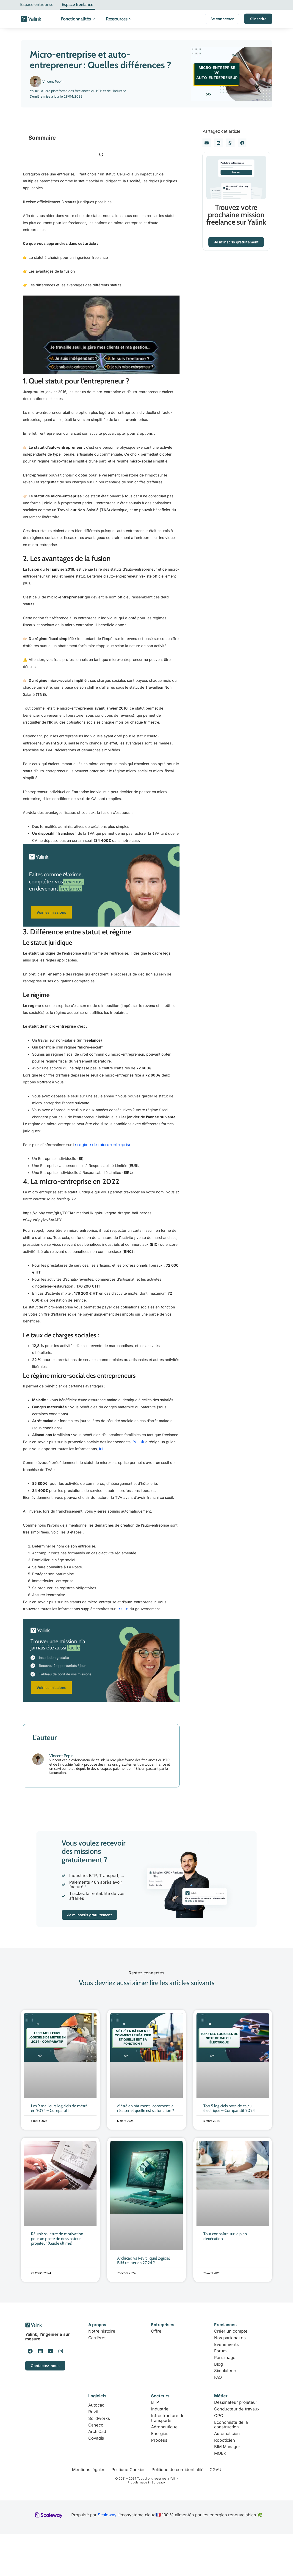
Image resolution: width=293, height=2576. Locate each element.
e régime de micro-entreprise (103, 1144)
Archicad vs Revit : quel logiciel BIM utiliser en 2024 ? (143, 2261)
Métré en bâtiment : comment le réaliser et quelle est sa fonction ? (145, 2109)
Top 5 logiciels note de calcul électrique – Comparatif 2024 (229, 2109)
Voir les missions (51, 912)
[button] (206, 143)
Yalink (138, 1442)
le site (122, 1608)
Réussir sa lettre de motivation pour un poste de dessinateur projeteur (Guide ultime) (57, 2239)
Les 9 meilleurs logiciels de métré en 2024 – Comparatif (59, 2109)
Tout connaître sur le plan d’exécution (225, 2236)
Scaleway (108, 2515)
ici (101, 1448)
